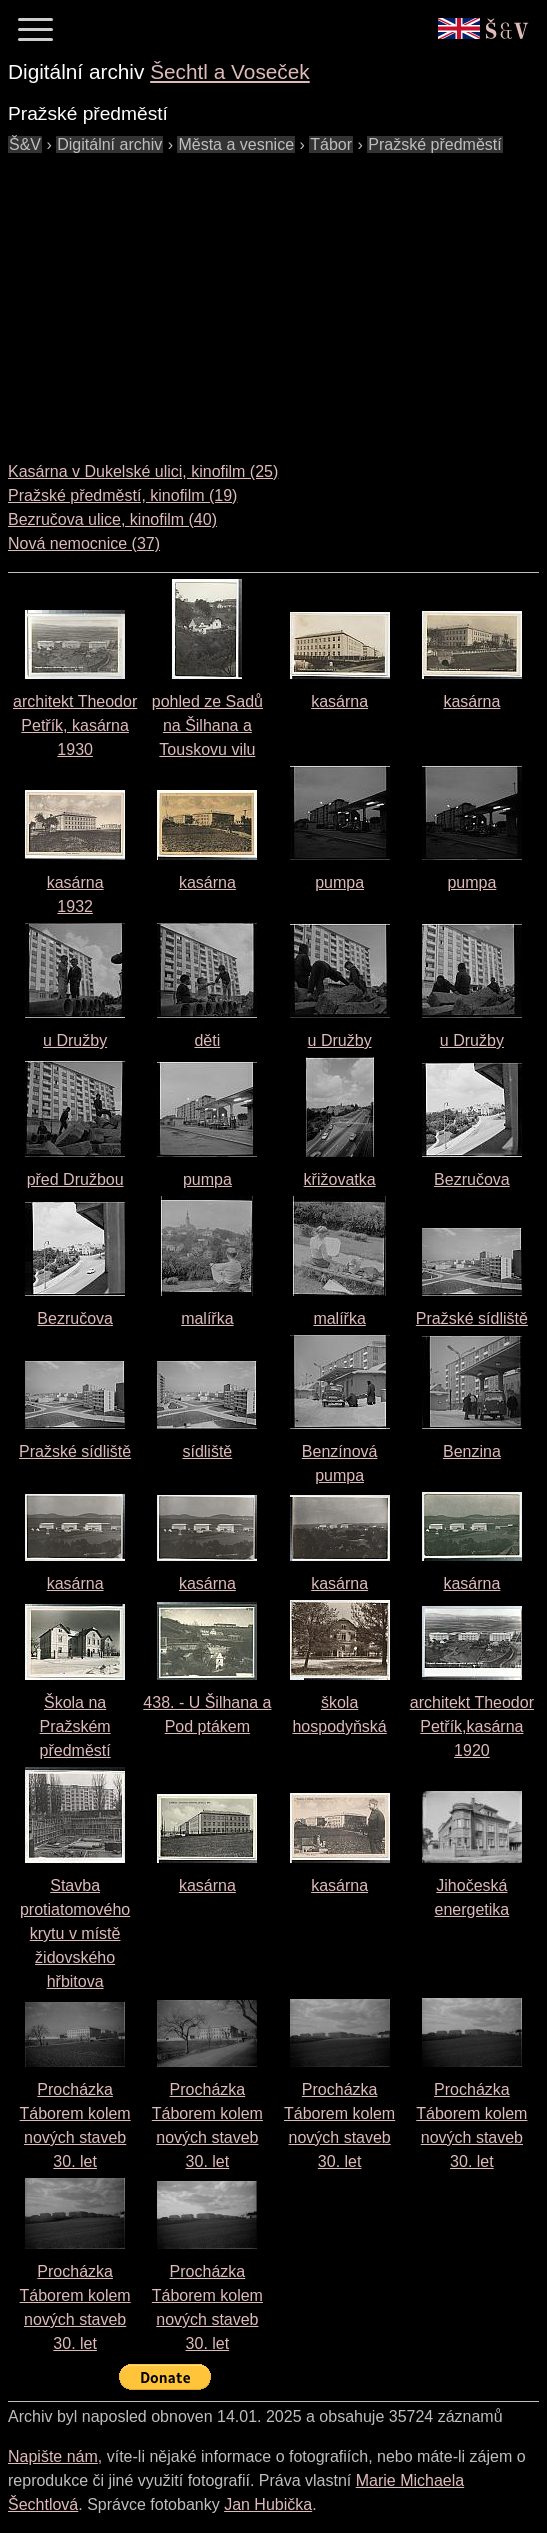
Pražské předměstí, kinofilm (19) (122, 495)
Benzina (472, 1451)
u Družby (75, 1040)
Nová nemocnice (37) (84, 543)
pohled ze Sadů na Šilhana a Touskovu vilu (207, 725)
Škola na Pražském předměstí (75, 1726)
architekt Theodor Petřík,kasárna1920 (472, 1726)
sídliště (207, 1451)
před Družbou (75, 1179)
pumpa (339, 882)
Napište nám (53, 2456)
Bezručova (472, 1179)
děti (207, 1040)
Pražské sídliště (472, 1318)
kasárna (339, 701)
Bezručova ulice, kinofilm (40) (112, 519)
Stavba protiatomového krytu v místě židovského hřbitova (75, 1933)
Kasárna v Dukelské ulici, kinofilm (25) (143, 471)
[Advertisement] (277, 297)
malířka (207, 1318)
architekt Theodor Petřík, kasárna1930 (75, 725)
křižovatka (340, 1179)
